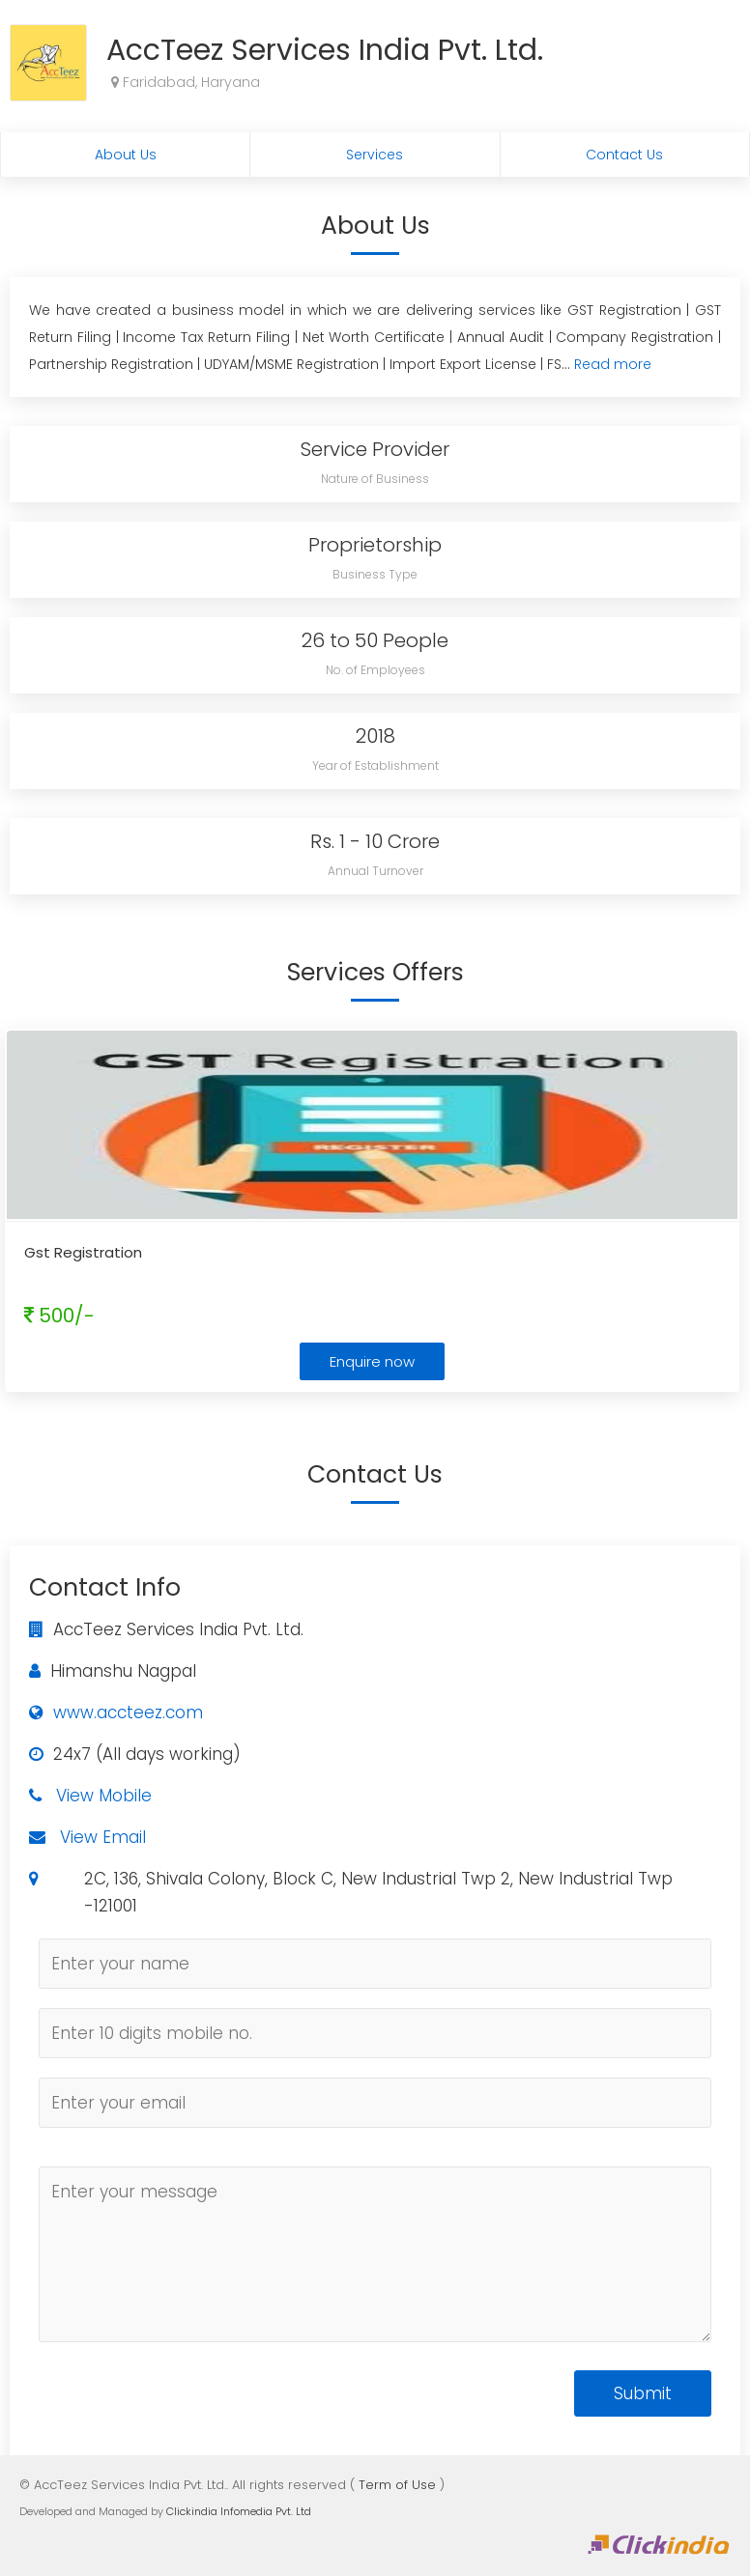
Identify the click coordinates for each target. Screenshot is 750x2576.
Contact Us (624, 154)
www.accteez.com (128, 1712)
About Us (126, 154)
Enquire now (372, 1361)
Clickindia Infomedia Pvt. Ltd (238, 2511)
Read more (612, 364)
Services (374, 154)
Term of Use (397, 2485)
